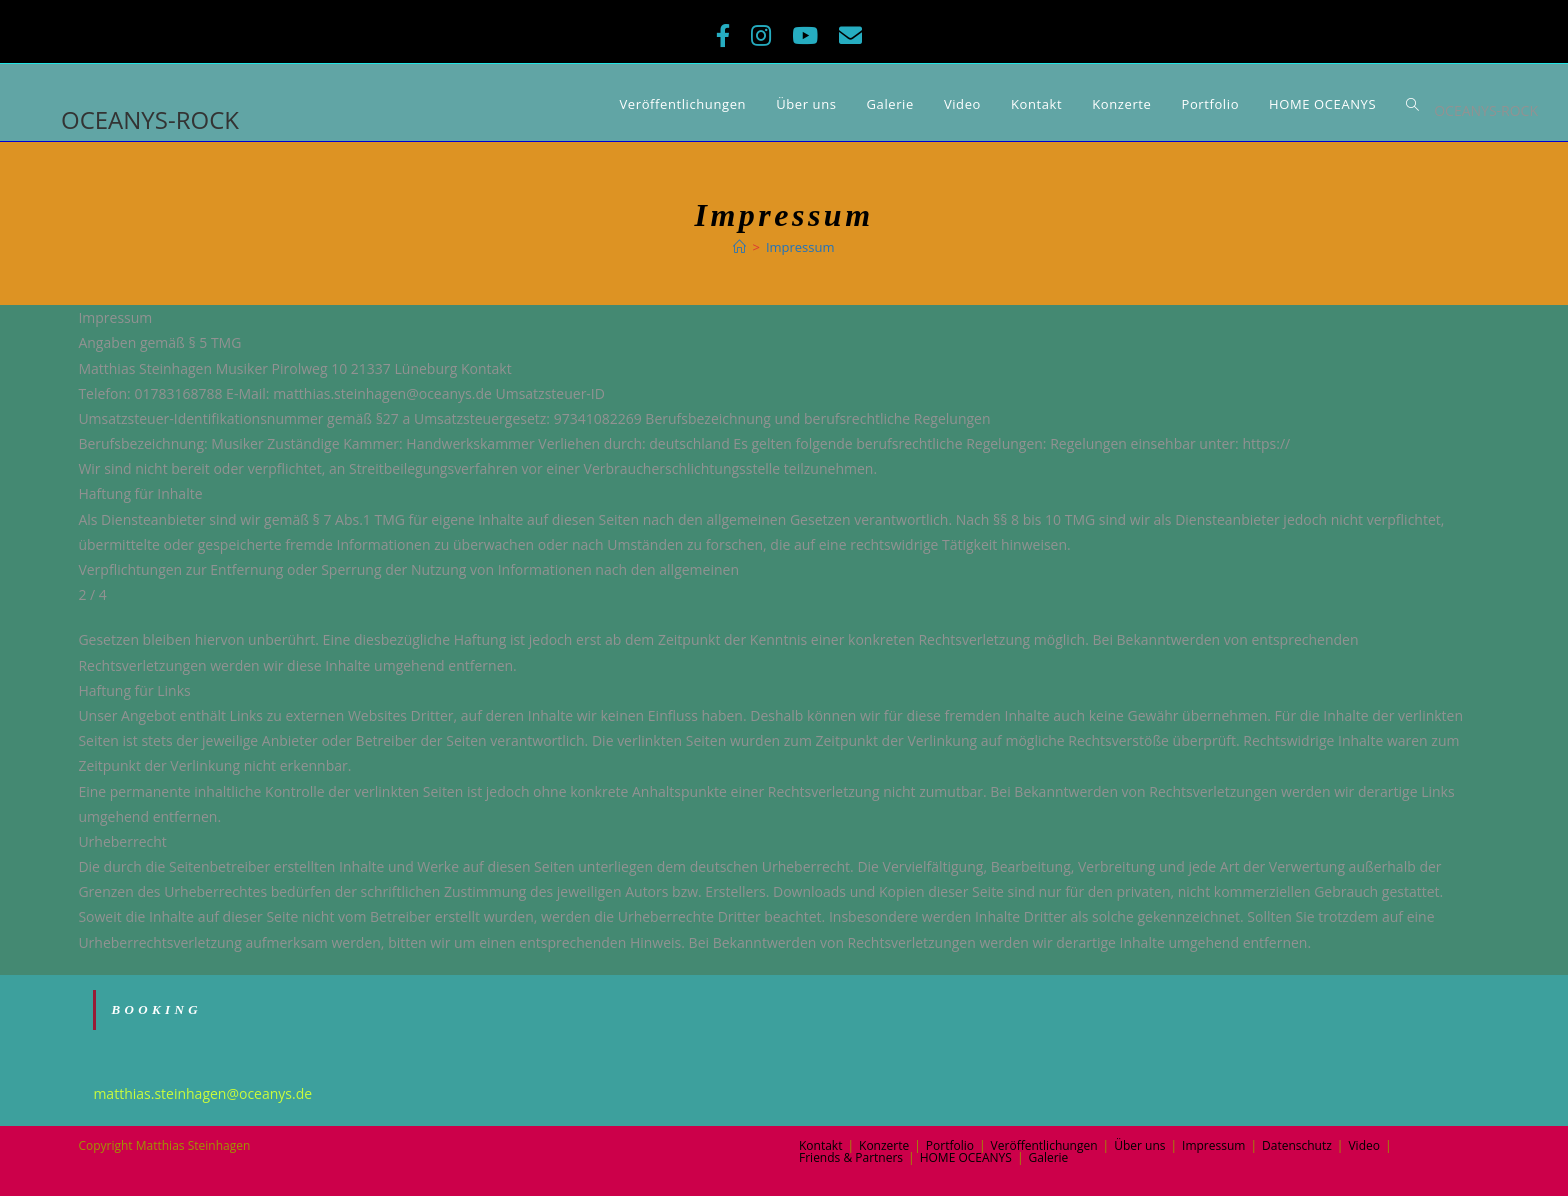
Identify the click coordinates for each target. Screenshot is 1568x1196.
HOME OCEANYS (966, 1157)
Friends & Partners (851, 1157)
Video (1363, 1145)
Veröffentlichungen (1044, 1145)
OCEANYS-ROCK (150, 119)
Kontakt (820, 1145)
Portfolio (950, 1145)
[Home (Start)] (739, 247)
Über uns (1139, 1145)
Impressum (1213, 1145)
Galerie (1048, 1157)
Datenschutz (1297, 1145)
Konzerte (884, 1145)
